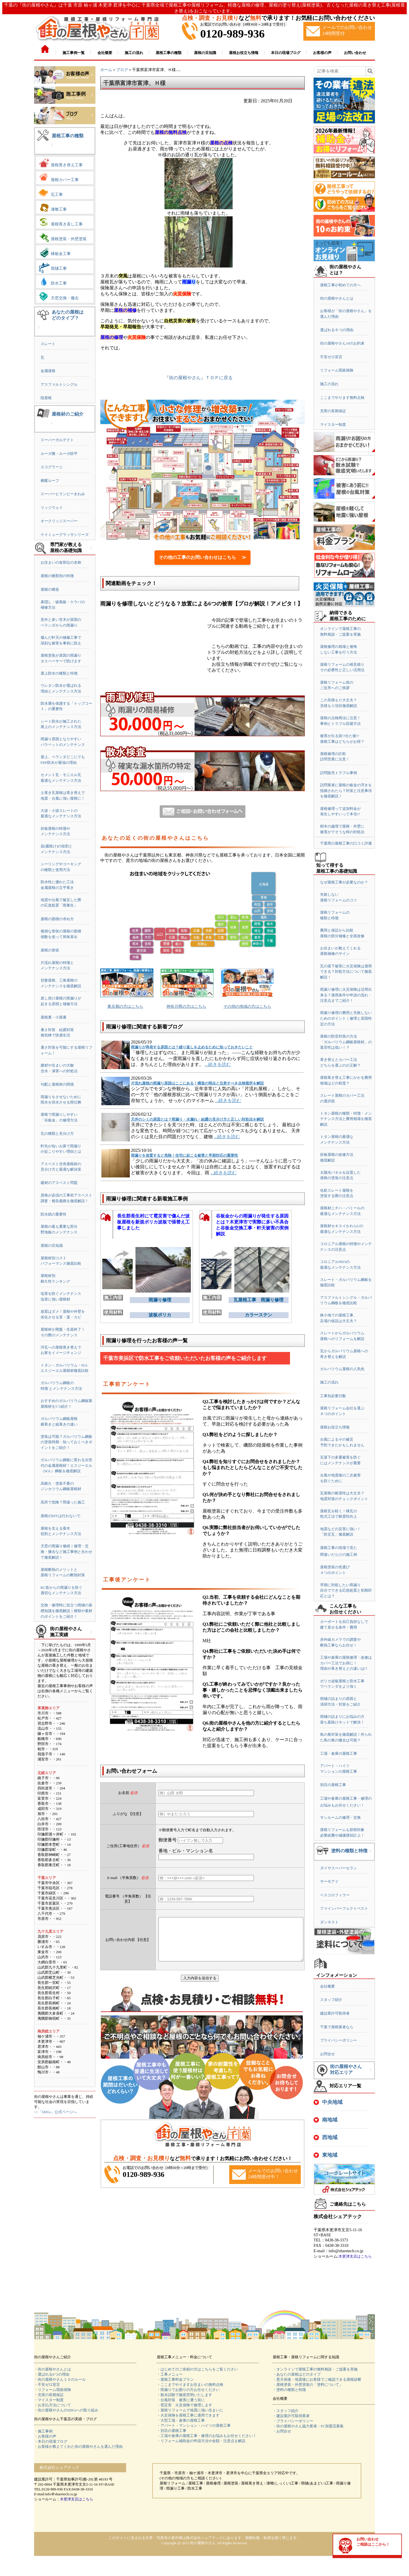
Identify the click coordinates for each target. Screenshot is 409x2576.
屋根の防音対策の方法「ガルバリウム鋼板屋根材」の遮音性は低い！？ (346, 1042)
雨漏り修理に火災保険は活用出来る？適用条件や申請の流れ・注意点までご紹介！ (346, 995)
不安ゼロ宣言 (331, 357)
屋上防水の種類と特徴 (59, 673)
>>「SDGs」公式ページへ (55, 2112)
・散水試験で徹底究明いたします (184, 2395)
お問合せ (327, 2054)
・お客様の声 (45, 2436)
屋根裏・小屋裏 (53, 1017)
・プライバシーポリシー (293, 2421)
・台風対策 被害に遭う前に (181, 2400)
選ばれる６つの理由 (336, 330)
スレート (48, 344)
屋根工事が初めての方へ (340, 285)
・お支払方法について (52, 2405)
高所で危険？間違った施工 (63, 1502)
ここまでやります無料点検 (342, 397)
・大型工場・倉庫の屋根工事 (181, 2420)
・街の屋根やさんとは (52, 2369)
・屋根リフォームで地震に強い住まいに (190, 2410)
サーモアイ (329, 1881)
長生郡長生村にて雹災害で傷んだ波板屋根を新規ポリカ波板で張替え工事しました (153, 1222)
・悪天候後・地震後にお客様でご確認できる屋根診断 (317, 2379)
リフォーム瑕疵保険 (336, 370)
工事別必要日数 (333, 1396)
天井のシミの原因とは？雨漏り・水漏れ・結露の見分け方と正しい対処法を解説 (197, 1119)
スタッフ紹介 (331, 2000)
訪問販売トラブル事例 (338, 773)
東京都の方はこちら (125, 1006)
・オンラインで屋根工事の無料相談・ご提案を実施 (315, 2369)
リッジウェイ (52, 507)
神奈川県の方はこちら (186, 1006)
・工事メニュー (170, 2374)
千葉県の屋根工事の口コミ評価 (346, 843)
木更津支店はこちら (355, 2256)
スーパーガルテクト (57, 440)
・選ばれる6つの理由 (51, 2374)
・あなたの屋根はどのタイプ (297, 2374)
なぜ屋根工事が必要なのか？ (344, 882)
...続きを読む (218, 1064)
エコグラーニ (52, 467)
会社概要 (327, 1986)
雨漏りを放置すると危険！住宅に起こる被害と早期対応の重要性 (184, 1155)
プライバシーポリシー (338, 2040)
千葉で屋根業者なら (336, 2027)
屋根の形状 (50, 950)
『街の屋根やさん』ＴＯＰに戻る (198, 377)
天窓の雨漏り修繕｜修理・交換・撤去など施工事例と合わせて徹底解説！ (66, 1551)
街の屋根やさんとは (336, 298)
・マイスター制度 (49, 2400)
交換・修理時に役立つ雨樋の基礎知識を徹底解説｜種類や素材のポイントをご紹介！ (66, 1610)
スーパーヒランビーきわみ (63, 494)
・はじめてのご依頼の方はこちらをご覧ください (197, 2369)
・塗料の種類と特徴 (289, 2390)
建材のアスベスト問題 (59, 1183)
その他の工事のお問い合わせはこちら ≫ (202, 557)
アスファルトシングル (59, 384)
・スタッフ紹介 (286, 2411)
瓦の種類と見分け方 (57, 1133)
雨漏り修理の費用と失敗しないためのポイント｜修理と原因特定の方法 (346, 1018)
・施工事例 (43, 2431)
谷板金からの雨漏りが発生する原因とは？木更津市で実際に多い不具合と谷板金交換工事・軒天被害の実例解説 (252, 1223)
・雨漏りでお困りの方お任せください (188, 2390)
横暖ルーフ (50, 480)
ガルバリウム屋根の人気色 (342, 1369)
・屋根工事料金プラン (175, 2379)
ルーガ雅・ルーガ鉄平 (59, 453)
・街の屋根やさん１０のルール (60, 2379)
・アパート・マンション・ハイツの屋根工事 (194, 2425)
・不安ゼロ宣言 (47, 2384)
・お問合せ (282, 2431)
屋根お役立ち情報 (335, 1427)
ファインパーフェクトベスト (344, 1908)
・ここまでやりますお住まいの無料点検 (190, 2384)
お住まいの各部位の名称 (61, 562)
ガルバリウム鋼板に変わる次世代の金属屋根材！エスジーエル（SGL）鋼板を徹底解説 (66, 1465)
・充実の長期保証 (49, 2395)
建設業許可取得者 (335, 2013)
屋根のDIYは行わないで (60, 1516)
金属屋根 (48, 371)
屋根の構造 (50, 589)
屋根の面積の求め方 (57, 919)
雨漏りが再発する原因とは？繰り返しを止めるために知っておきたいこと (192, 1047)
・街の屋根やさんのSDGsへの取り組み (66, 2410)
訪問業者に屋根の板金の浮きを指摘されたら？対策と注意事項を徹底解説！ (346, 790)
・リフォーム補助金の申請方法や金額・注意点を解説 (201, 2441)
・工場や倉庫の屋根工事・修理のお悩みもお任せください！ (206, 2436)
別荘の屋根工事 (333, 1785)
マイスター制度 (333, 424)
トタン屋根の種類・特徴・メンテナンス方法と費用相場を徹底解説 (346, 1119)
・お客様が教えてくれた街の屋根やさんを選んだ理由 (78, 2446)
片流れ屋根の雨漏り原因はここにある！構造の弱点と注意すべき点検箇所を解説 (197, 1083)
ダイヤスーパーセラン (338, 1868)
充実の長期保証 (333, 411)
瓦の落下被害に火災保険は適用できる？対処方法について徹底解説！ (346, 971)
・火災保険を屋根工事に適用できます (188, 2415)
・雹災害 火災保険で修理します (184, 2405)
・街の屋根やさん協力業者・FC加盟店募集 (308, 2426)
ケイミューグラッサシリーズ (65, 534)
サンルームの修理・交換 (340, 1817)
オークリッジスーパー (59, 521)
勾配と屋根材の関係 (57, 1084)
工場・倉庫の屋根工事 (338, 1753)
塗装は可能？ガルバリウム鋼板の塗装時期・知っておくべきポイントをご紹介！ (66, 1442)
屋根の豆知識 (52, 1245)
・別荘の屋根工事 (171, 2430)
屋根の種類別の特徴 (57, 576)
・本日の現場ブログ (50, 2441)
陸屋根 (46, 398)
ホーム (106, 70)
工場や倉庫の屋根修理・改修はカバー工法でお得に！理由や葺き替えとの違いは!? (346, 1663)
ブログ (122, 70)
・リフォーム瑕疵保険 (52, 2390)
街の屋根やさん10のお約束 (342, 343)
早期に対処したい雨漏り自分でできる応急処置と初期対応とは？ (346, 1590)
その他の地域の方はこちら (247, 1006)
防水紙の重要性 (53, 1214)
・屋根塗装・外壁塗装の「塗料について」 (308, 2384)
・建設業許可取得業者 (291, 2416)
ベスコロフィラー (335, 1895)
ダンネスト (329, 1922)
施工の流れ (329, 384)
